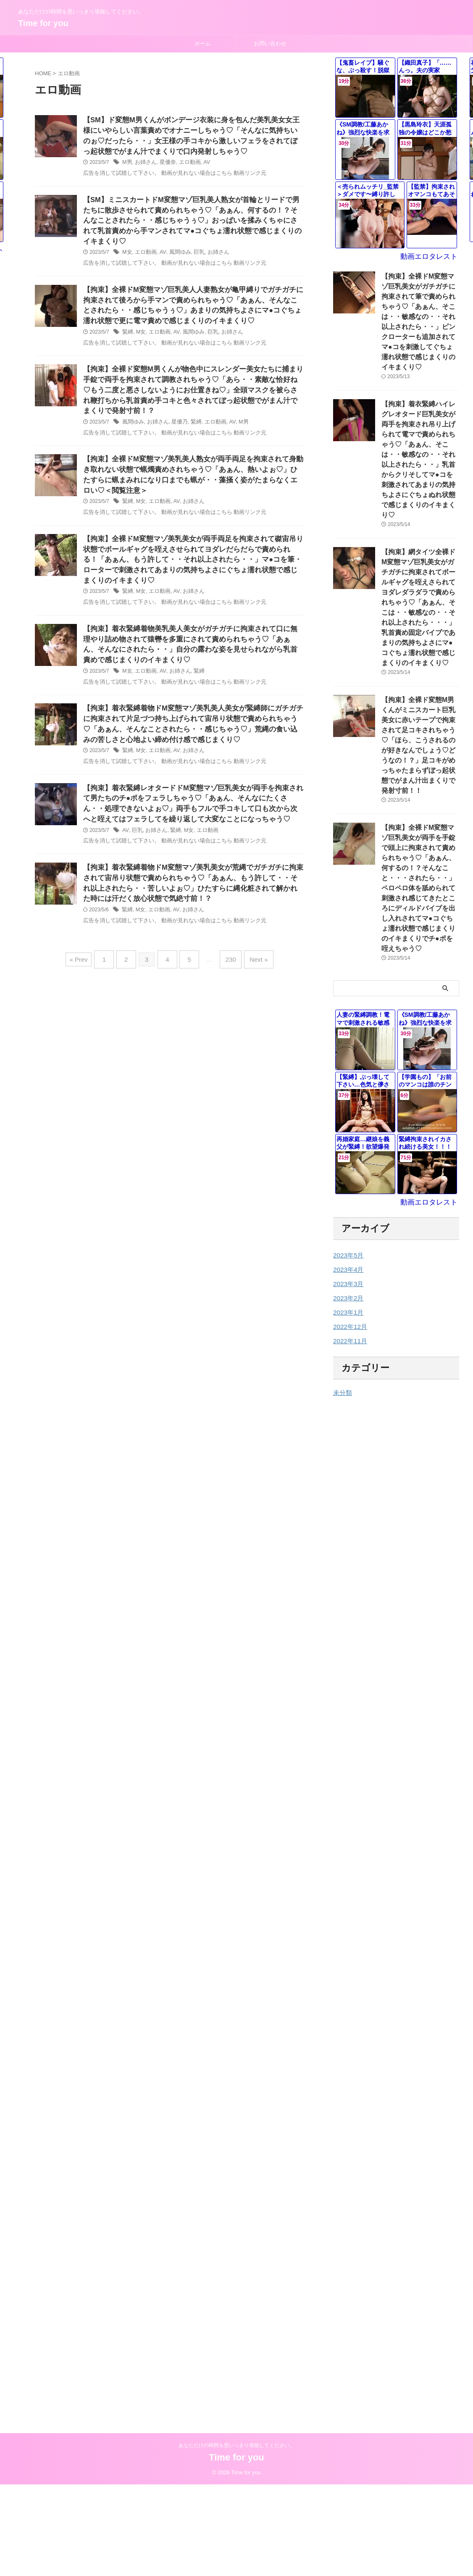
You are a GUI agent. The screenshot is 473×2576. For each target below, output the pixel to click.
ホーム (202, 43)
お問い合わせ (270, 43)
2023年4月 (347, 1166)
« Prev (86, 967)
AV (201, 164)
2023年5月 (347, 1152)
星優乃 (175, 420)
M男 (126, 164)
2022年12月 (349, 1224)
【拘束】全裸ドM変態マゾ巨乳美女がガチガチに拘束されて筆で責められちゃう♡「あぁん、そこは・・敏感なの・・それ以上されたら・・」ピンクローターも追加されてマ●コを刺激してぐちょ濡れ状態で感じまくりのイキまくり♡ (419, 313)
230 (226, 967)
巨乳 (194, 246)
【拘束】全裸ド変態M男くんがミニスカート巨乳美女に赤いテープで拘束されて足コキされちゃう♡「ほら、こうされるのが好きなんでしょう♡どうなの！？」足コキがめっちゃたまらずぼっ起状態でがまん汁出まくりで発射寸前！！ (419, 678)
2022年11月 (349, 1238)
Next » (252, 967)
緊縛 (127, 328)
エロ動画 (185, 164)
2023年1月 (347, 1209)
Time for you (43, 23)
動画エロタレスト (432, 256)
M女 (126, 246)
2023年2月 (347, 1195)
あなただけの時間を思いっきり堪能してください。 (236, 2281)
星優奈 (164, 164)
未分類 (342, 1290)
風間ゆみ (176, 246)
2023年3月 (347, 1181)
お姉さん (144, 164)
